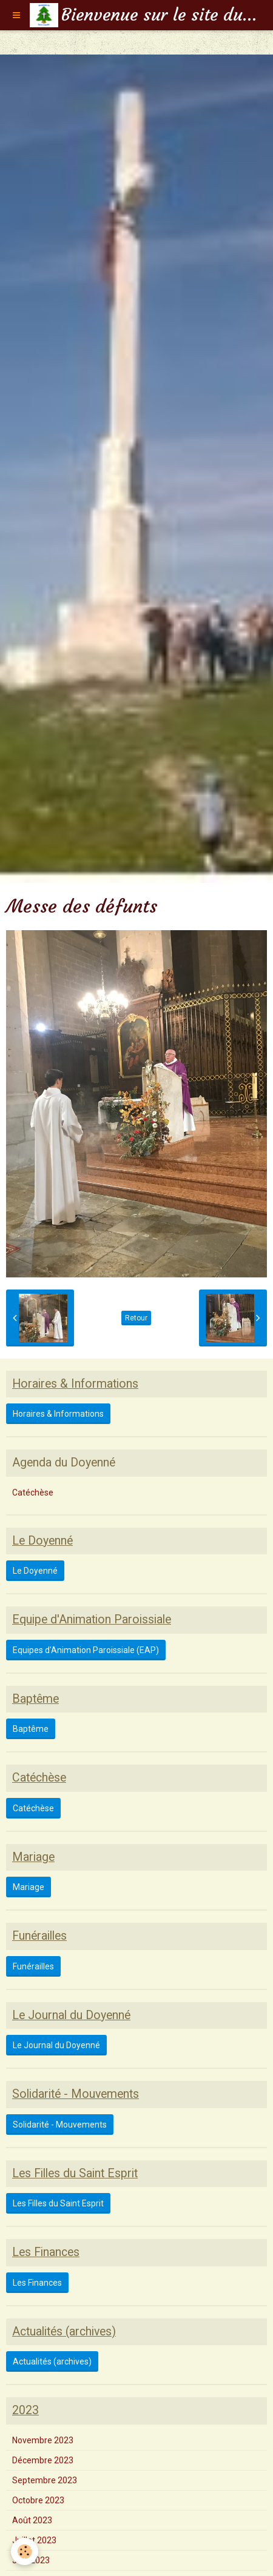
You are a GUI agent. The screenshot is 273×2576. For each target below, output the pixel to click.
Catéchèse (32, 1492)
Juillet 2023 (34, 2540)
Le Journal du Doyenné (56, 2045)
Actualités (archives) (52, 2361)
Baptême (31, 1729)
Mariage (28, 1887)
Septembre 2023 (44, 2480)
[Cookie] (24, 2551)
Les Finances (37, 2283)
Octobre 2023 (38, 2500)
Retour (136, 1318)
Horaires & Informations (58, 1414)
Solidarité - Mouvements (60, 2124)
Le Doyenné (35, 1571)
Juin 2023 (31, 2560)
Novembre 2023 (42, 2440)
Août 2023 (32, 2520)
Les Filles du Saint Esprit (58, 2203)
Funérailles (33, 1966)
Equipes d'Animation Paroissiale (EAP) (86, 1650)
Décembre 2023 (42, 2460)
